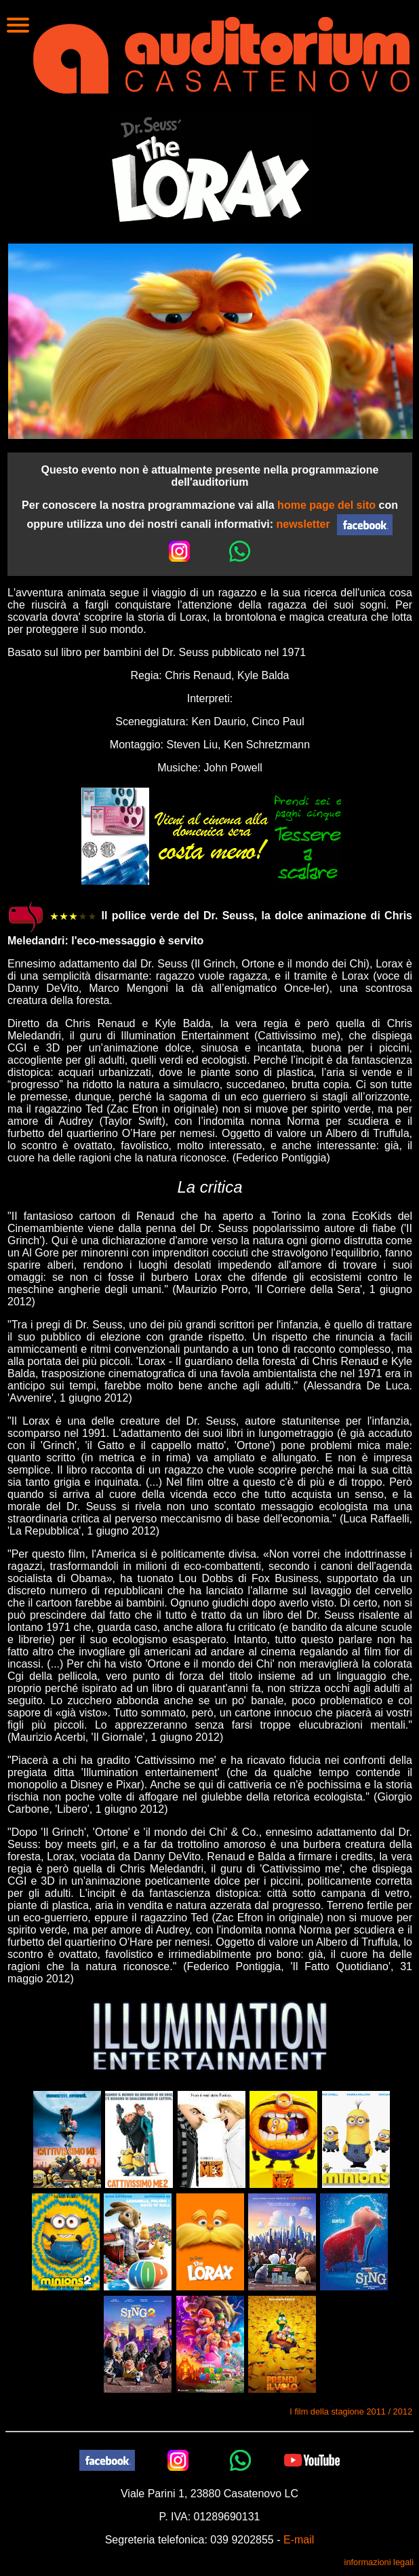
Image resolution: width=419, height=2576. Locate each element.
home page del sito (326, 505)
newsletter (303, 523)
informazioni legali (379, 2562)
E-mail (298, 2539)
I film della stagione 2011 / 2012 (351, 2411)
